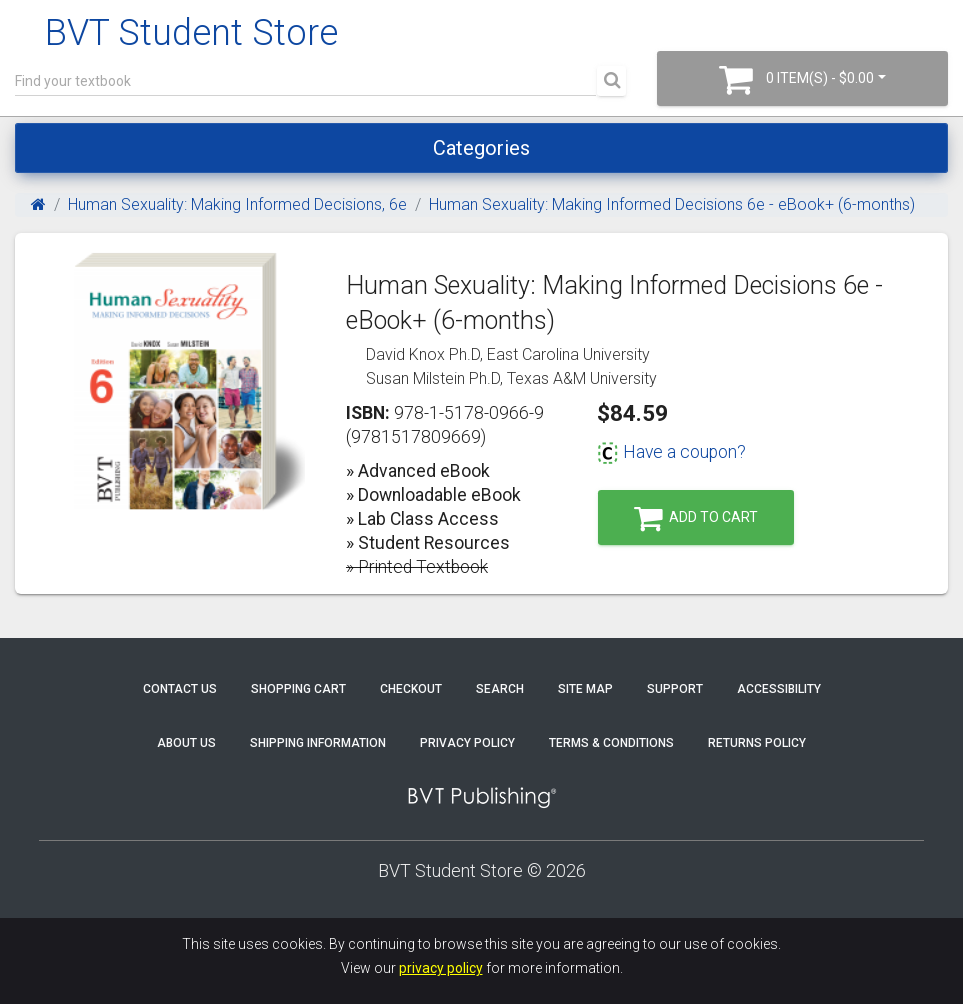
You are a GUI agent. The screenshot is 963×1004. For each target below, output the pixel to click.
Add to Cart (696, 518)
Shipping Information (318, 743)
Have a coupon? (671, 452)
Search (500, 689)
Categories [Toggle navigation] (481, 148)
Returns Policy (757, 743)
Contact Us (180, 689)
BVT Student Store (191, 33)
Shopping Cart (298, 689)
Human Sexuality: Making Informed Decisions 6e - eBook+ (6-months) (672, 204)
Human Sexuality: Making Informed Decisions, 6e (237, 204)
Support (675, 689)
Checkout (411, 689)
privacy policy (441, 968)
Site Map (585, 689)
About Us (186, 743)
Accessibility (779, 689)
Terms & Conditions (611, 743)
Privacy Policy (467, 743)
